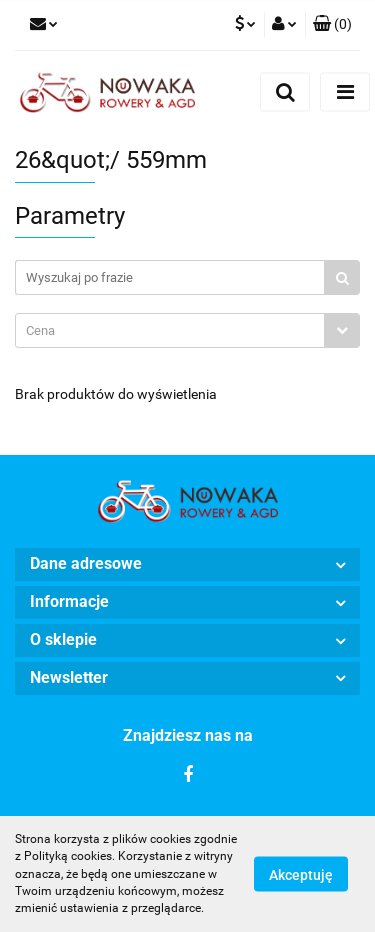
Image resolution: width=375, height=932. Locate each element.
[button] (332, 25)
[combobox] (187, 330)
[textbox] (170, 330)
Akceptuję (301, 875)
